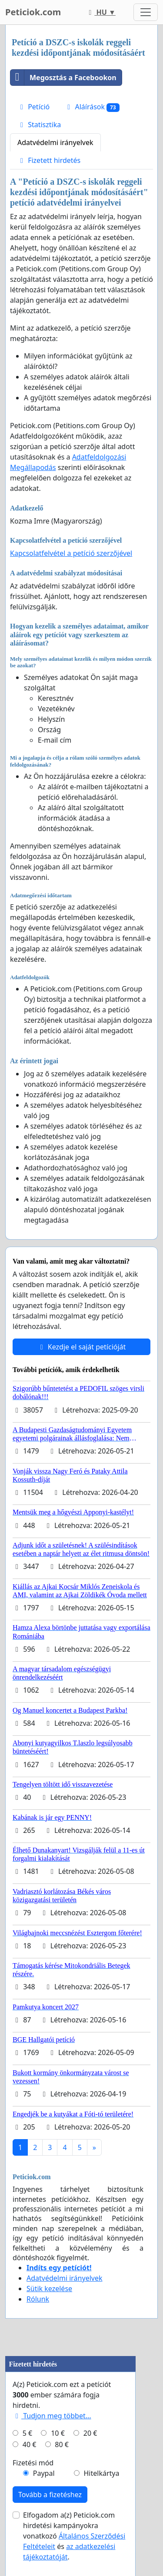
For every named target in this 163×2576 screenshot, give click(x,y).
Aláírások (91, 107)
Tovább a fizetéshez (50, 2494)
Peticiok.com (33, 12)
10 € (58, 2433)
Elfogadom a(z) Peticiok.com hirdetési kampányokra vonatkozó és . (74, 2536)
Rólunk (38, 2299)
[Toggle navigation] (145, 12)
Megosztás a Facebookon (63, 77)
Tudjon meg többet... (52, 2415)
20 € (90, 2433)
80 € (62, 2444)
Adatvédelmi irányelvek (55, 142)
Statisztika (39, 124)
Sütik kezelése (49, 2288)
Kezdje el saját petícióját (81, 1347)
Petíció (33, 107)
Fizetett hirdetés (48, 160)
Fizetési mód (33, 2463)
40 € (30, 2444)
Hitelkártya (101, 2473)
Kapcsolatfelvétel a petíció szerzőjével (71, 553)
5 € (27, 2433)
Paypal (44, 2473)
